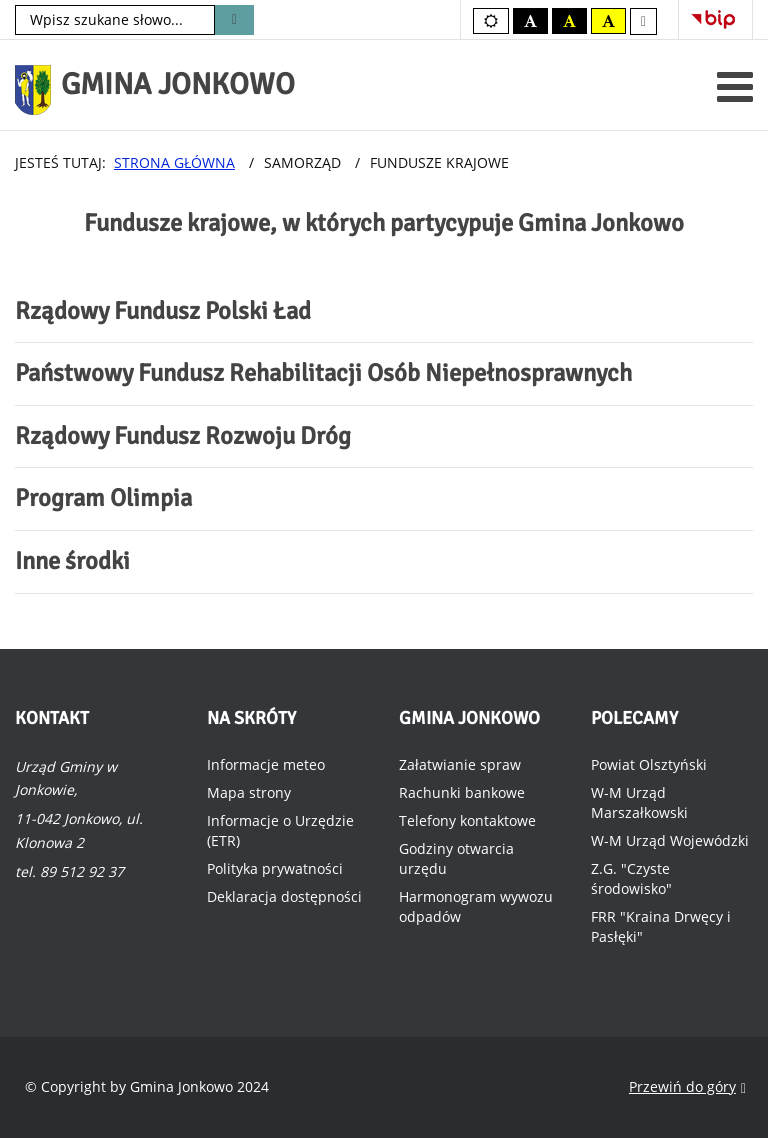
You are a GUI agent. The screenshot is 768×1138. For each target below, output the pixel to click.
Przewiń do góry (687, 1087)
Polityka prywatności (275, 868)
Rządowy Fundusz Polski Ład (163, 311)
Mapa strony (249, 792)
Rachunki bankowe (462, 792)
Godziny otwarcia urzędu (456, 858)
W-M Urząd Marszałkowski (639, 802)
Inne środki (72, 561)
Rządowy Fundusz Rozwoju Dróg (183, 436)
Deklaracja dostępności (284, 896)
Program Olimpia (103, 498)
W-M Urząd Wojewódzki (670, 840)
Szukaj (234, 20)
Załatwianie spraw (460, 764)
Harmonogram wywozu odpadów (476, 906)
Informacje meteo (266, 764)
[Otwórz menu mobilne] (735, 86)
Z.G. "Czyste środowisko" (631, 878)
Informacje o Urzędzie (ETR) (280, 830)
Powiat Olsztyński (649, 764)
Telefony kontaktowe (467, 820)
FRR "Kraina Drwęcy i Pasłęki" (661, 926)
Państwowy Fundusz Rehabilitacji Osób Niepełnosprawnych (323, 373)
